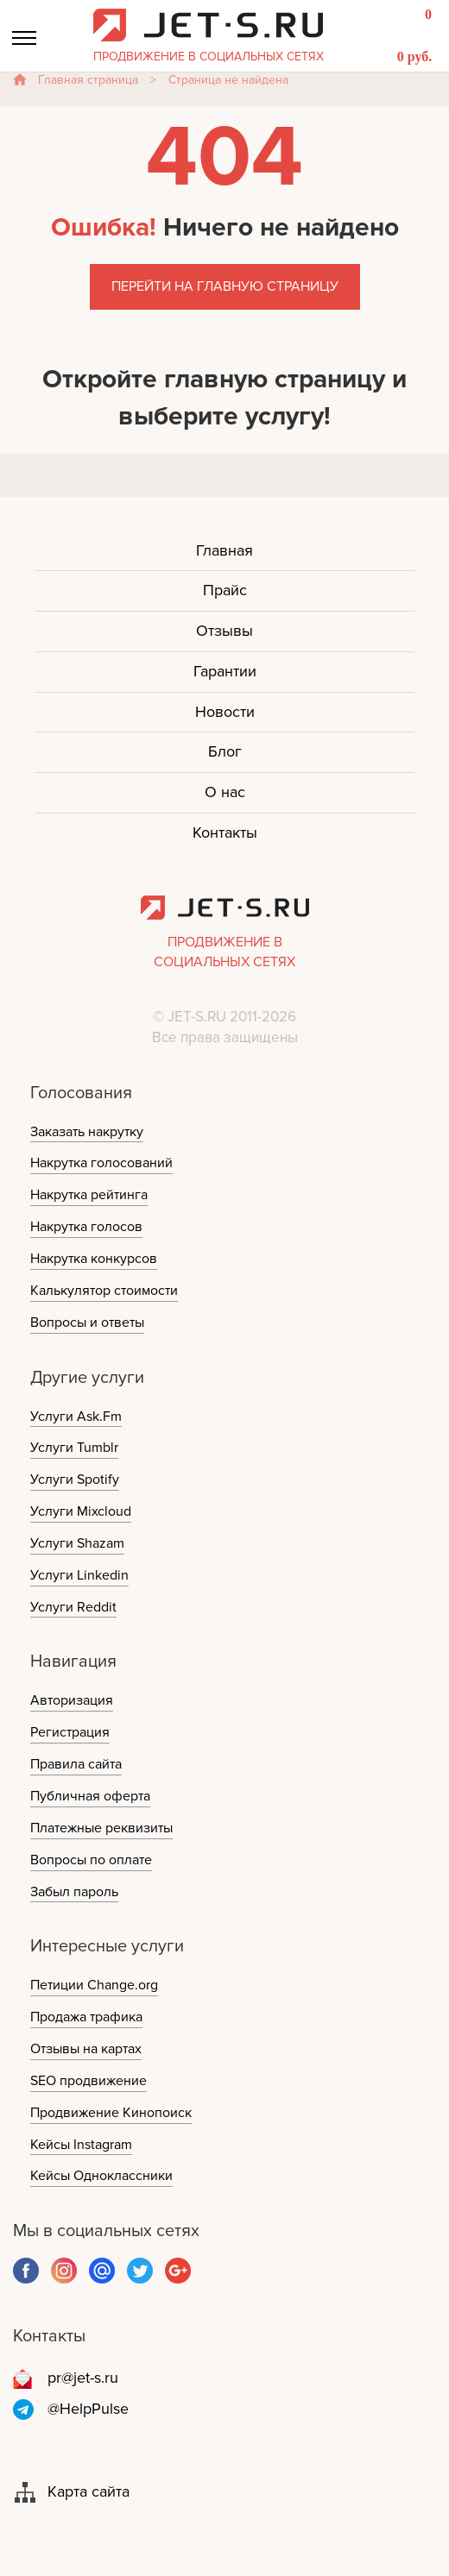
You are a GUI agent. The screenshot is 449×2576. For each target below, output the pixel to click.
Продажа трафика (86, 2017)
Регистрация (70, 1732)
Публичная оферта (90, 1796)
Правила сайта (76, 1764)
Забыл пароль (74, 1892)
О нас (225, 791)
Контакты (225, 832)
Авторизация (71, 1700)
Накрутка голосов (86, 1226)
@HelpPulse (88, 2408)
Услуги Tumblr (74, 1447)
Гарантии (224, 671)
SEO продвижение (88, 2080)
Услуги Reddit (73, 1607)
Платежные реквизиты (101, 1828)
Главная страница (88, 79)
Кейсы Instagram (81, 2144)
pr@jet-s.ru (82, 2377)
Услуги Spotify (74, 1479)
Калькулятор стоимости (104, 1290)
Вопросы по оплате (91, 1860)
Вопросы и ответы (87, 1322)
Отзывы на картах (86, 2049)
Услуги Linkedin (79, 1575)
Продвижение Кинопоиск (111, 2112)
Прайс (225, 590)
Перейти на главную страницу (224, 286)
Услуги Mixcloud (80, 1511)
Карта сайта (88, 2491)
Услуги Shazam (77, 1543)
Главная (224, 550)
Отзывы (224, 630)
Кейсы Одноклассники (101, 2175)
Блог (225, 751)
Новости (225, 711)
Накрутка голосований (101, 1163)
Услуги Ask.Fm (76, 1416)
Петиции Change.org (94, 1985)
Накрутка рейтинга (89, 1194)
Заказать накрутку (86, 1131)
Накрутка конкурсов (93, 1258)
